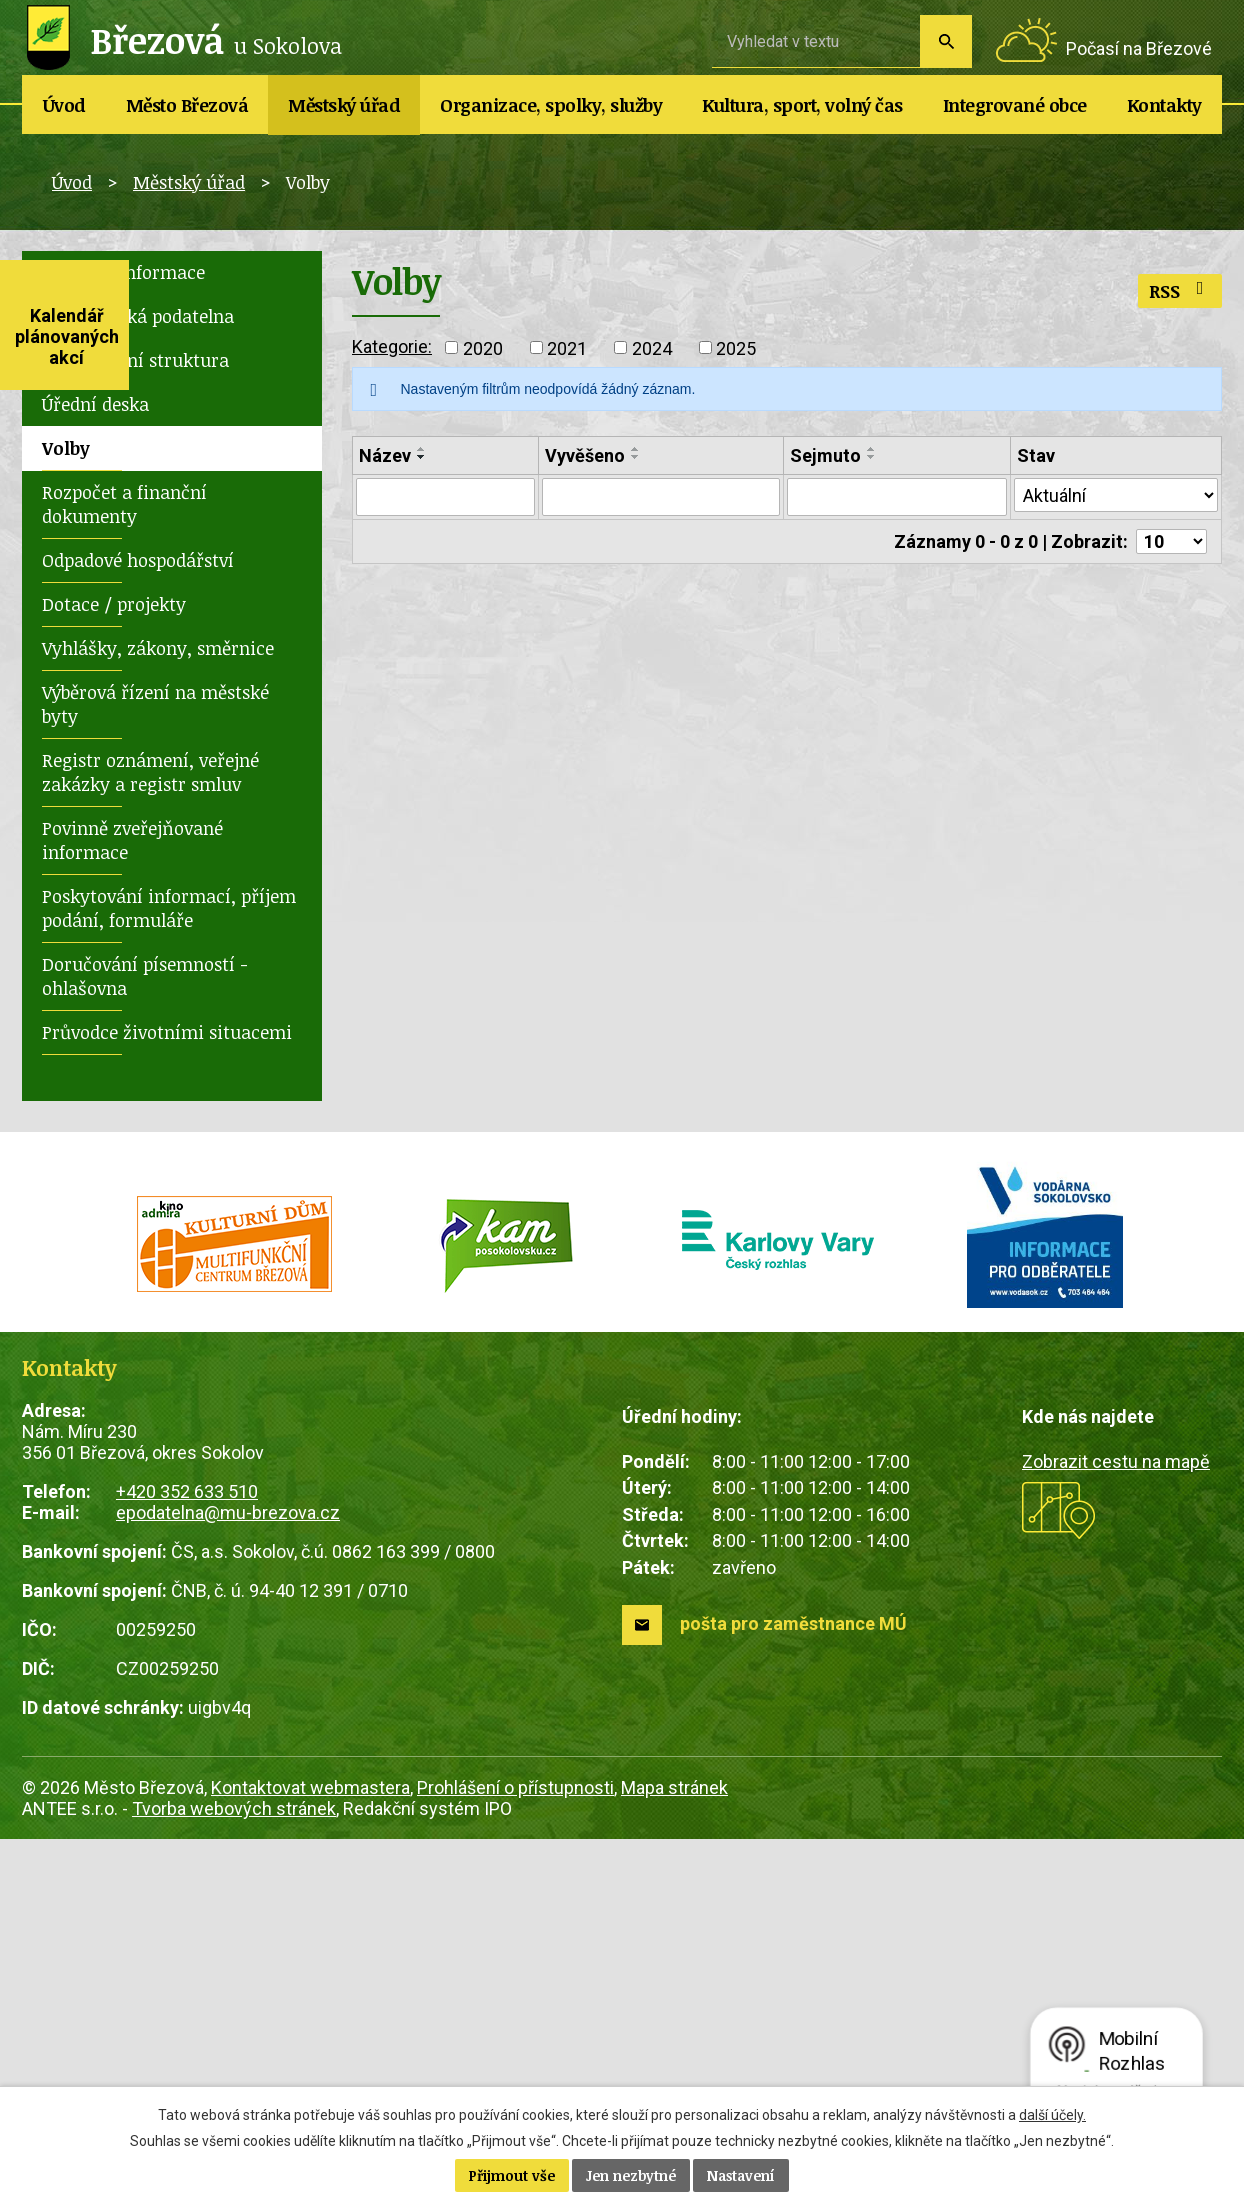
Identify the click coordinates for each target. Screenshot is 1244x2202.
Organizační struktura (135, 360)
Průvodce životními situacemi (167, 1032)
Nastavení (741, 2175)
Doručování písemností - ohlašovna (145, 976)
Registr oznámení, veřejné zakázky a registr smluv (150, 772)
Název (385, 455)
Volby (66, 448)
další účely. (1052, 2115)
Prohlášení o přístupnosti (515, 1787)
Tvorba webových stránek (234, 1808)
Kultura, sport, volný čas (802, 105)
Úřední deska (95, 404)
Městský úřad (344, 105)
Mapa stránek (674, 1787)
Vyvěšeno (585, 455)
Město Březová (187, 105)
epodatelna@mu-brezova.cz (228, 1512)
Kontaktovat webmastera (310, 1787)
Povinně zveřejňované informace (132, 840)
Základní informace (123, 272)
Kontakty (1164, 105)
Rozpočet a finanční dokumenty (124, 504)
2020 (483, 347)
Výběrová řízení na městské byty (155, 704)
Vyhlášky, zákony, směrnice (158, 648)
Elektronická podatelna (138, 316)
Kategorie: (392, 346)
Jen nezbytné (631, 2175)
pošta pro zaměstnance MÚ (793, 1623)
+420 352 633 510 (187, 1491)
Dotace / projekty (114, 604)
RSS (1180, 291)
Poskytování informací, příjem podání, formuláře (169, 908)
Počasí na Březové (1139, 48)
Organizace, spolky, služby (551, 105)
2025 (736, 347)
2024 (652, 347)
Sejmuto (825, 455)
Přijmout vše (512, 2175)
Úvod (64, 105)
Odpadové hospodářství (138, 560)
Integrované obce (1015, 105)
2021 (567, 347)
